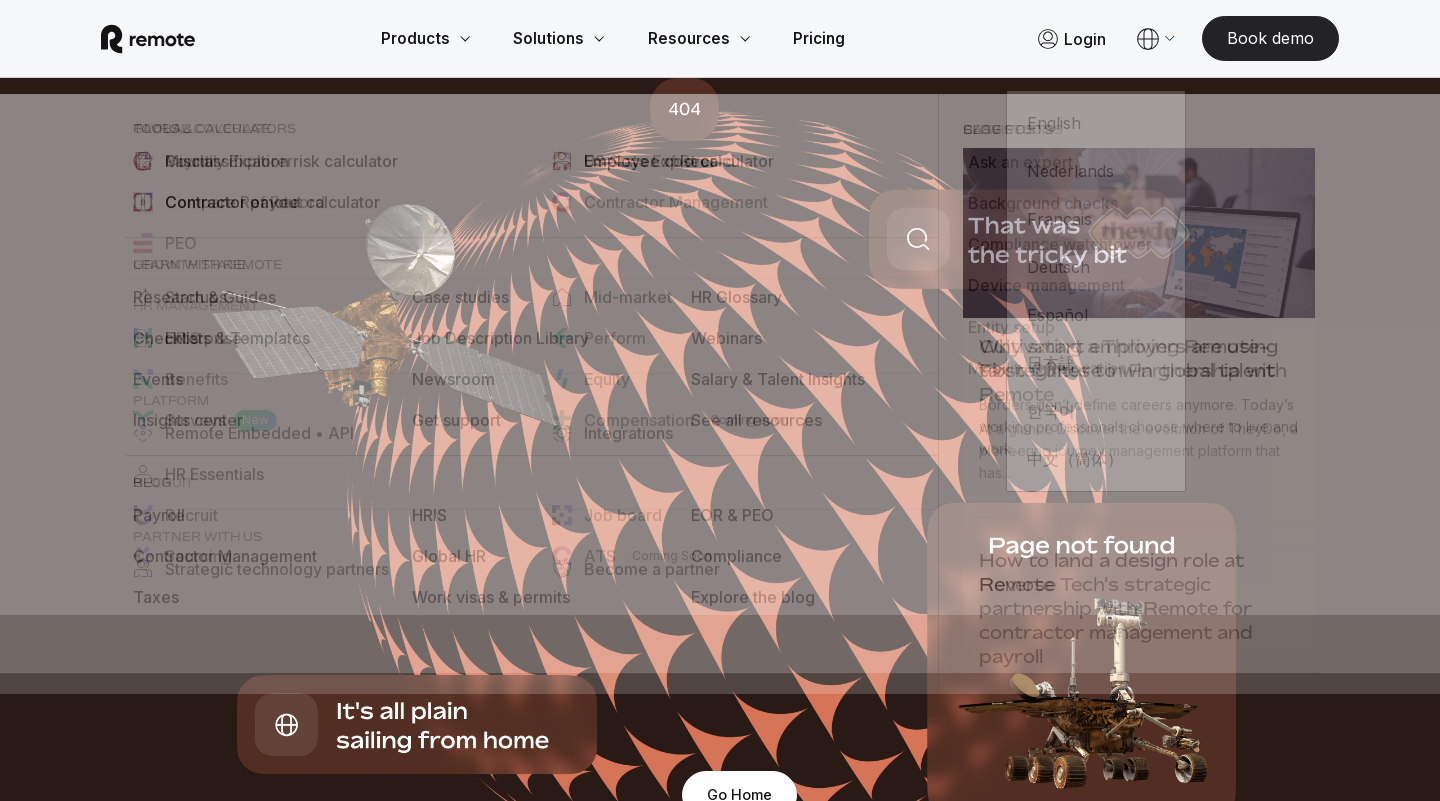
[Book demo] (1246, 40)
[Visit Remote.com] (172, 40)
